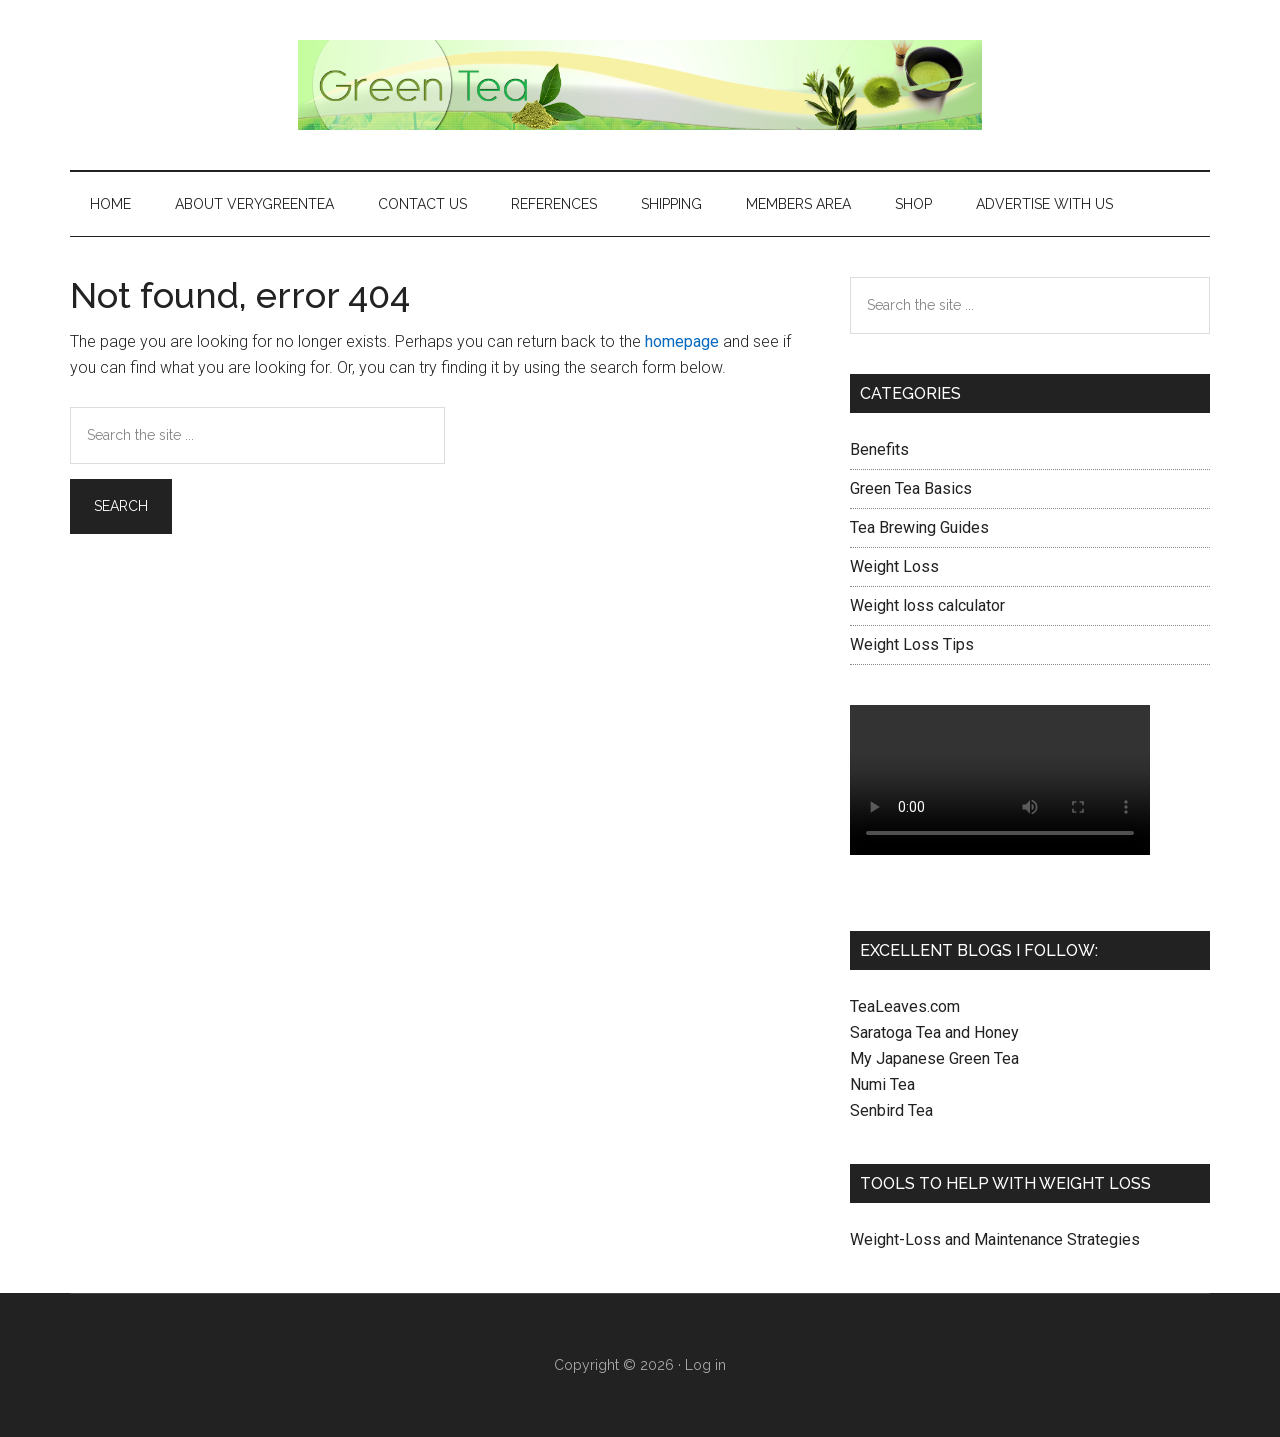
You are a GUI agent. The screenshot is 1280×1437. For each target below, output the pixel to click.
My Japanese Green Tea (934, 1058)
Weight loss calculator (927, 605)
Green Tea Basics (911, 488)
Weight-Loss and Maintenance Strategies (995, 1239)
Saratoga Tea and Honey (934, 1032)
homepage (682, 341)
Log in (705, 1365)
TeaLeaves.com (905, 1006)
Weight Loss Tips (912, 644)
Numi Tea (882, 1084)
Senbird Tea (891, 1110)
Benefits (879, 449)
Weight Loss (894, 566)
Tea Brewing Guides (919, 527)
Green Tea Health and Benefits (640, 85)
